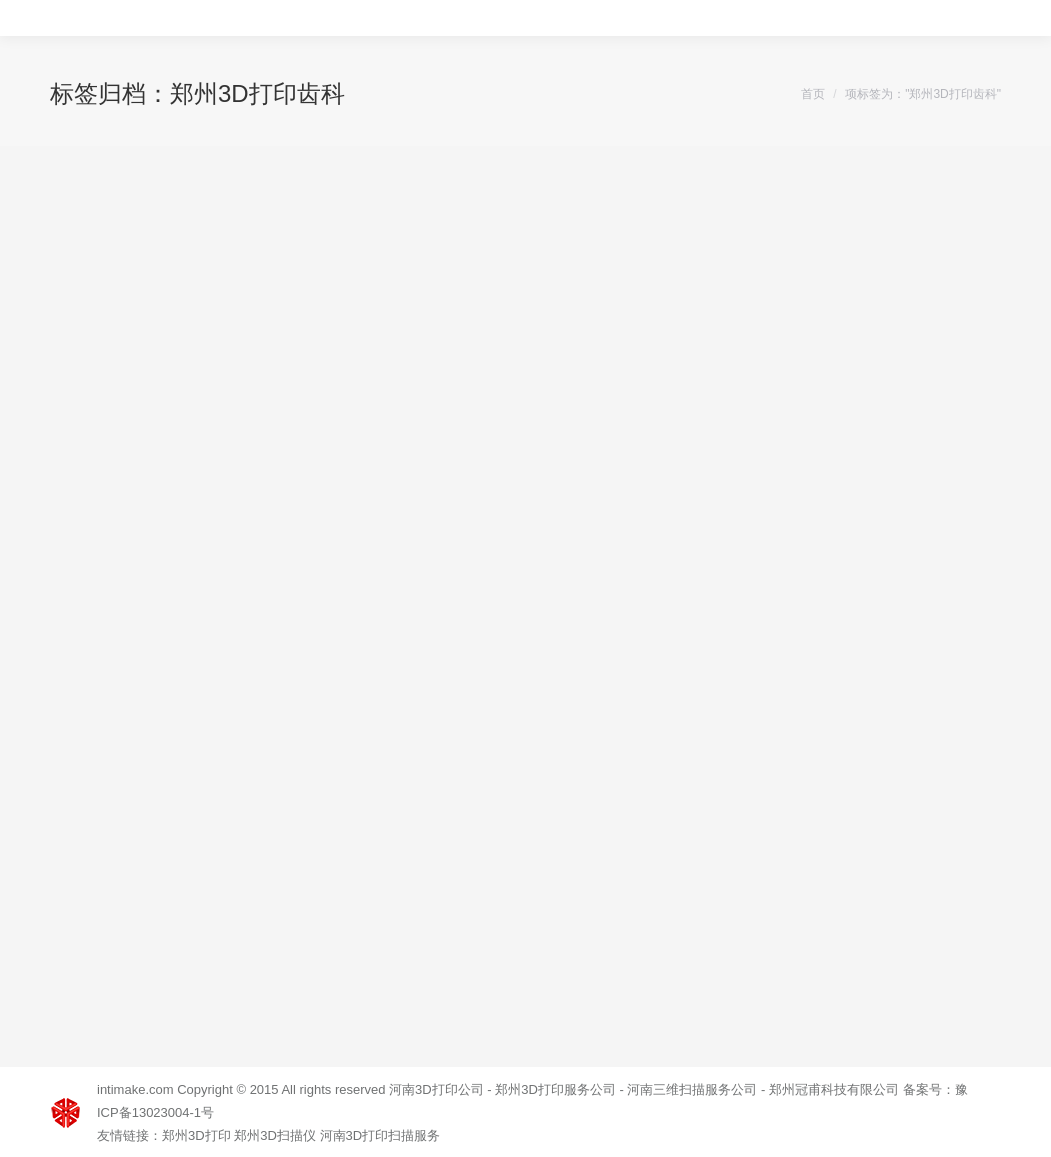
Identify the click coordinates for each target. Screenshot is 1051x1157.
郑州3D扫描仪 (275, 1135)
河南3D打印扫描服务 (380, 1135)
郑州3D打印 (196, 1135)
